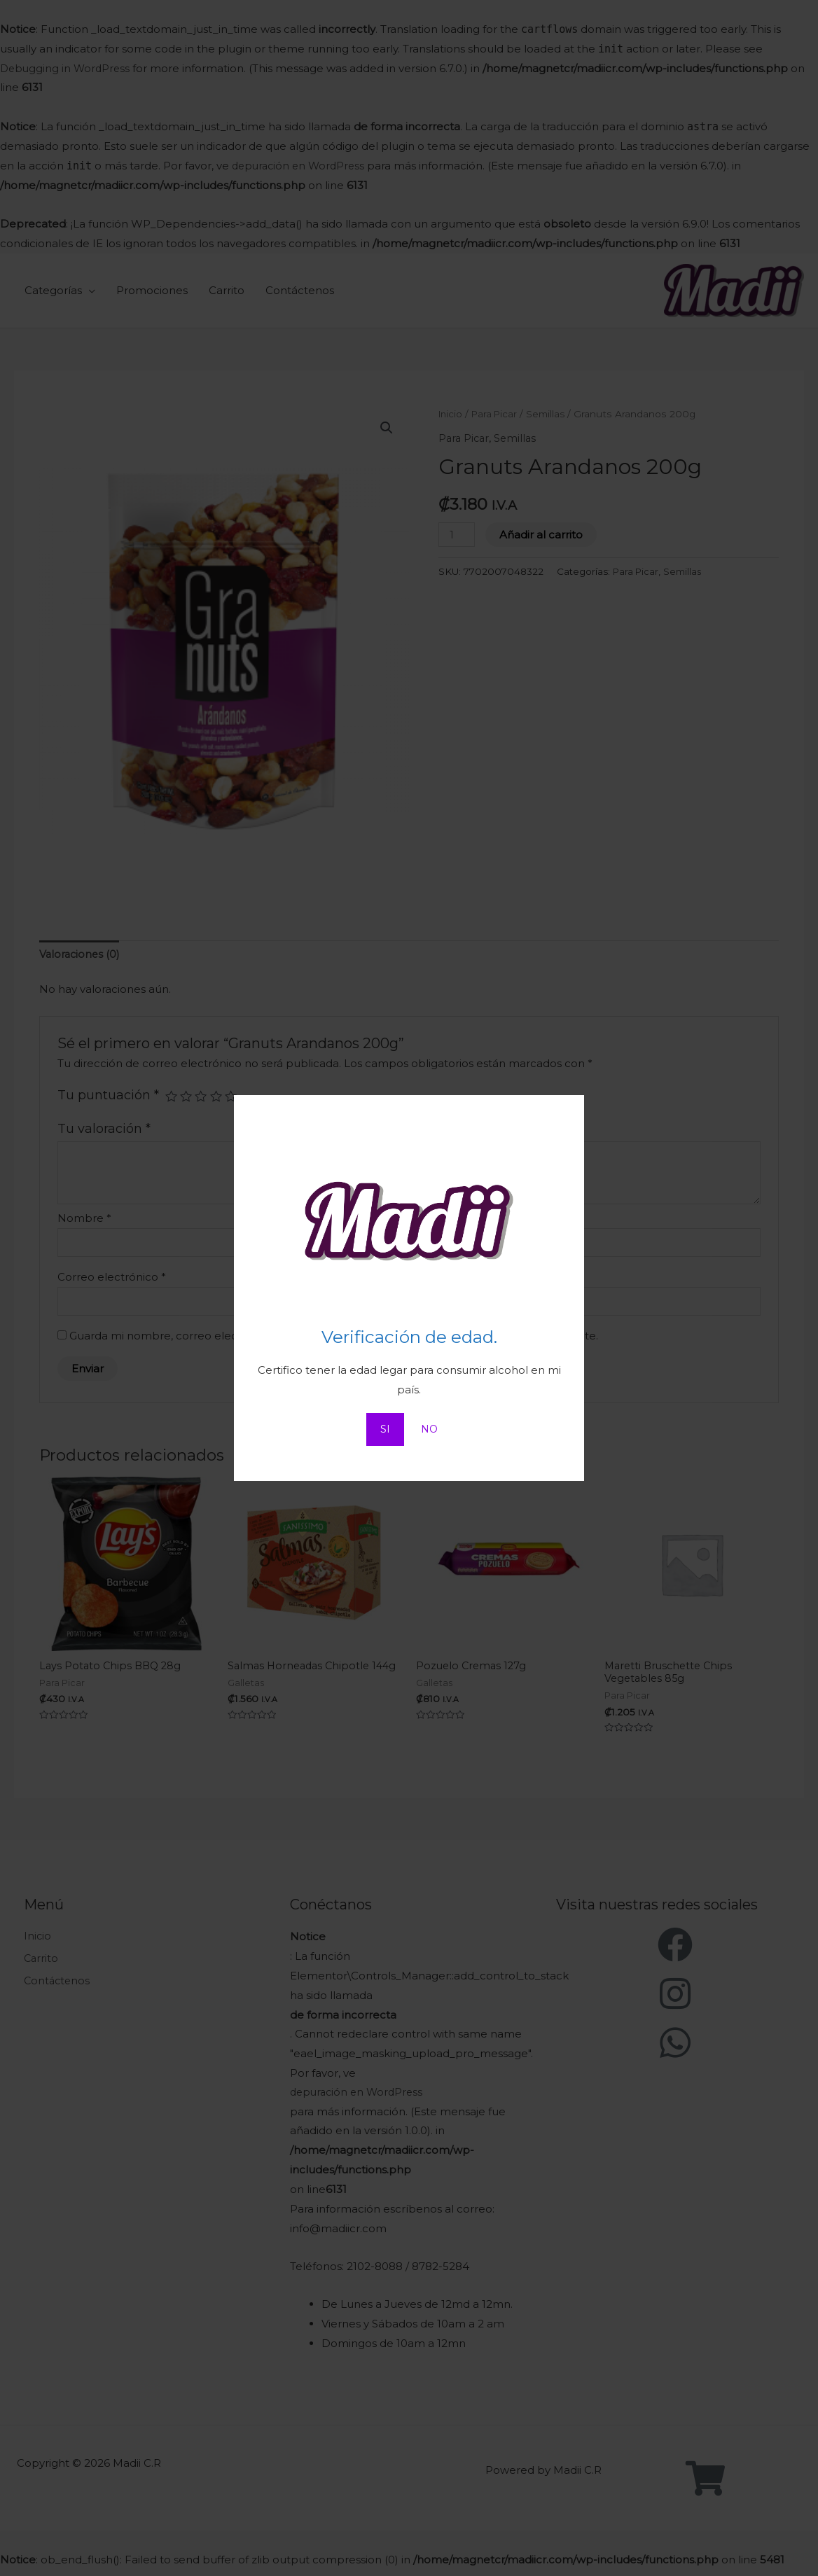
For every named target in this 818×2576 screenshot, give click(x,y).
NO (429, 1429)
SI (384, 1429)
